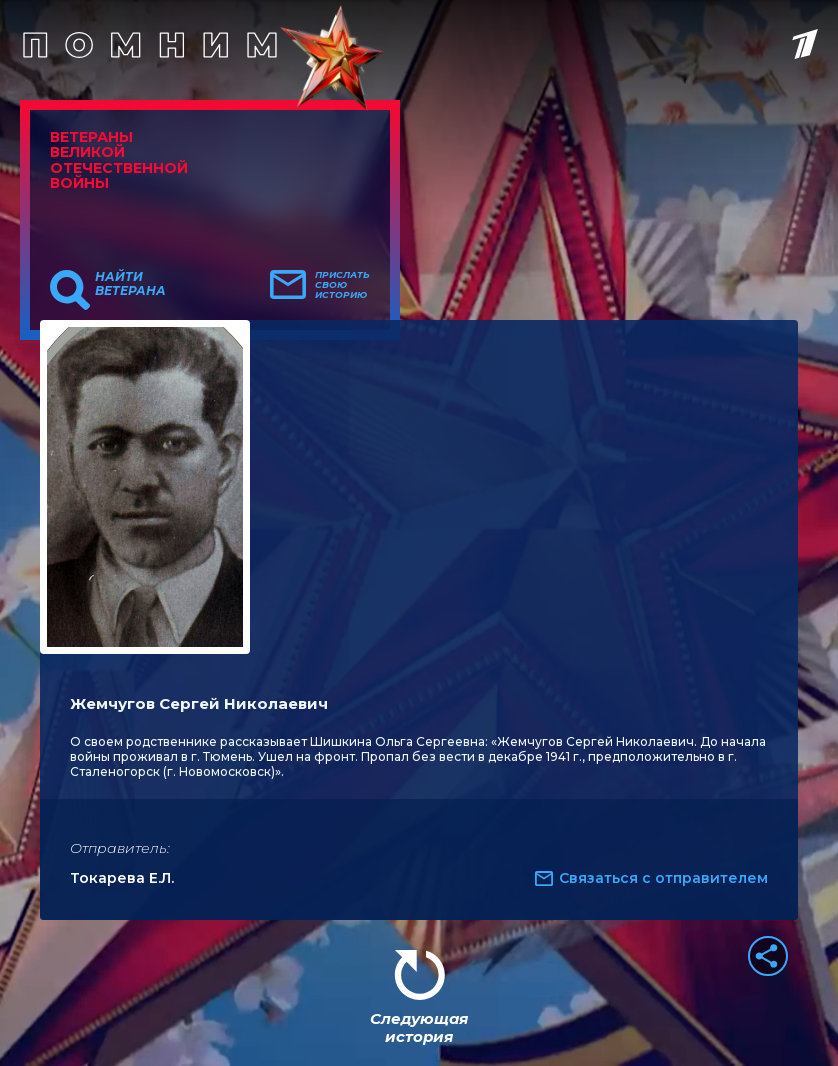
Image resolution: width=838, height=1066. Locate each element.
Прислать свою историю (342, 285)
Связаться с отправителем (663, 878)
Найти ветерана (130, 284)
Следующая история (419, 1027)
